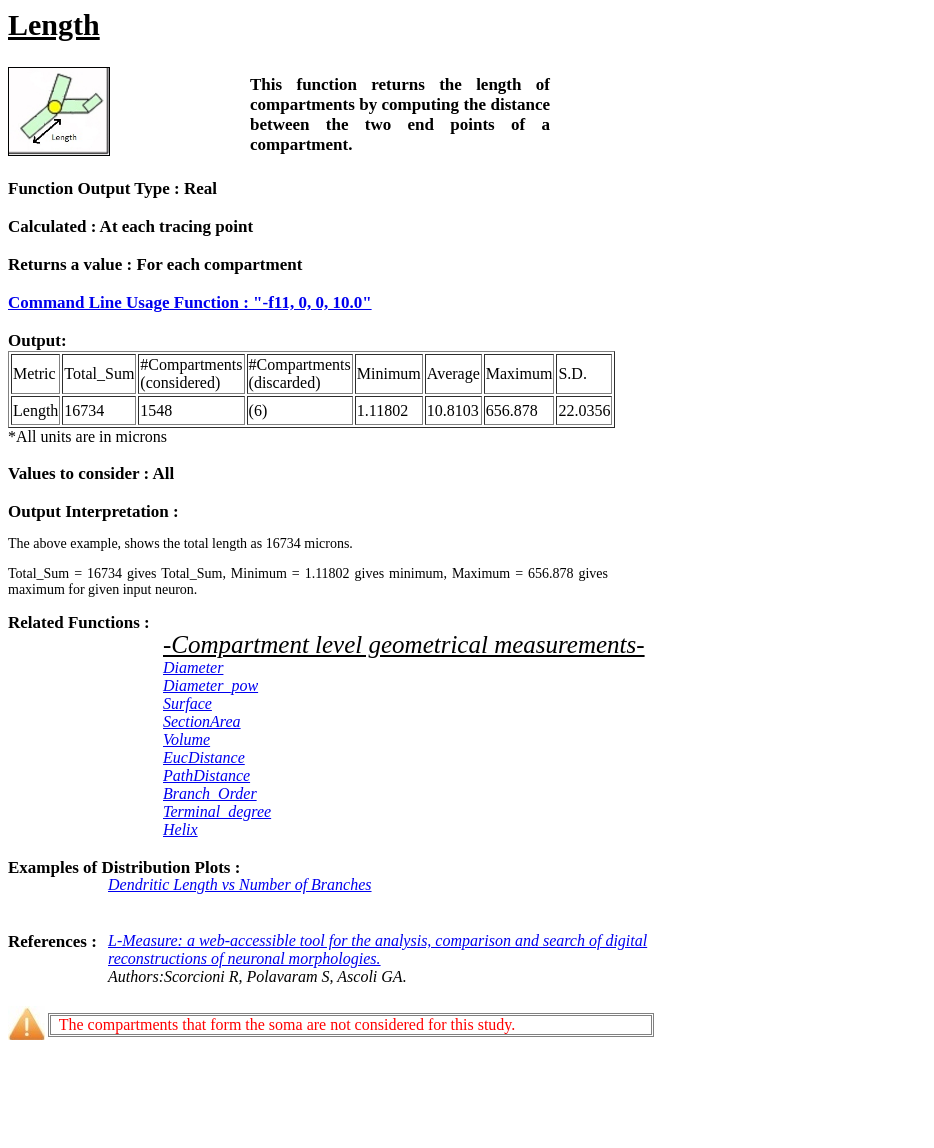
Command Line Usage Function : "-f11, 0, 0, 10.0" (190, 302)
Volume (186, 739)
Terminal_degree (217, 811)
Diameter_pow (210, 685)
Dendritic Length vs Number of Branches (240, 884)
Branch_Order (210, 793)
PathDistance (206, 775)
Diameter (193, 667)
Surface (187, 703)
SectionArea (202, 721)
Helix (180, 829)
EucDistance (204, 757)
